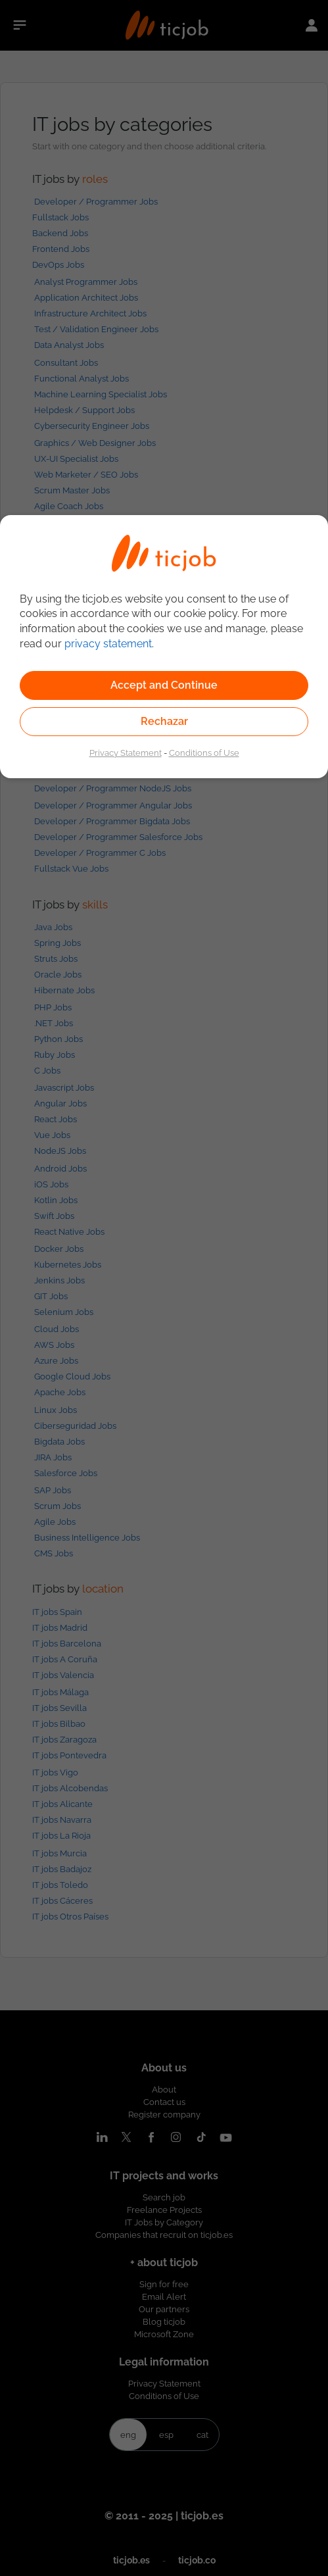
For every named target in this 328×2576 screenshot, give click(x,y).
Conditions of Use (204, 752)
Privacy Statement (125, 752)
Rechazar (164, 721)
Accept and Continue (164, 685)
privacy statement (108, 643)
